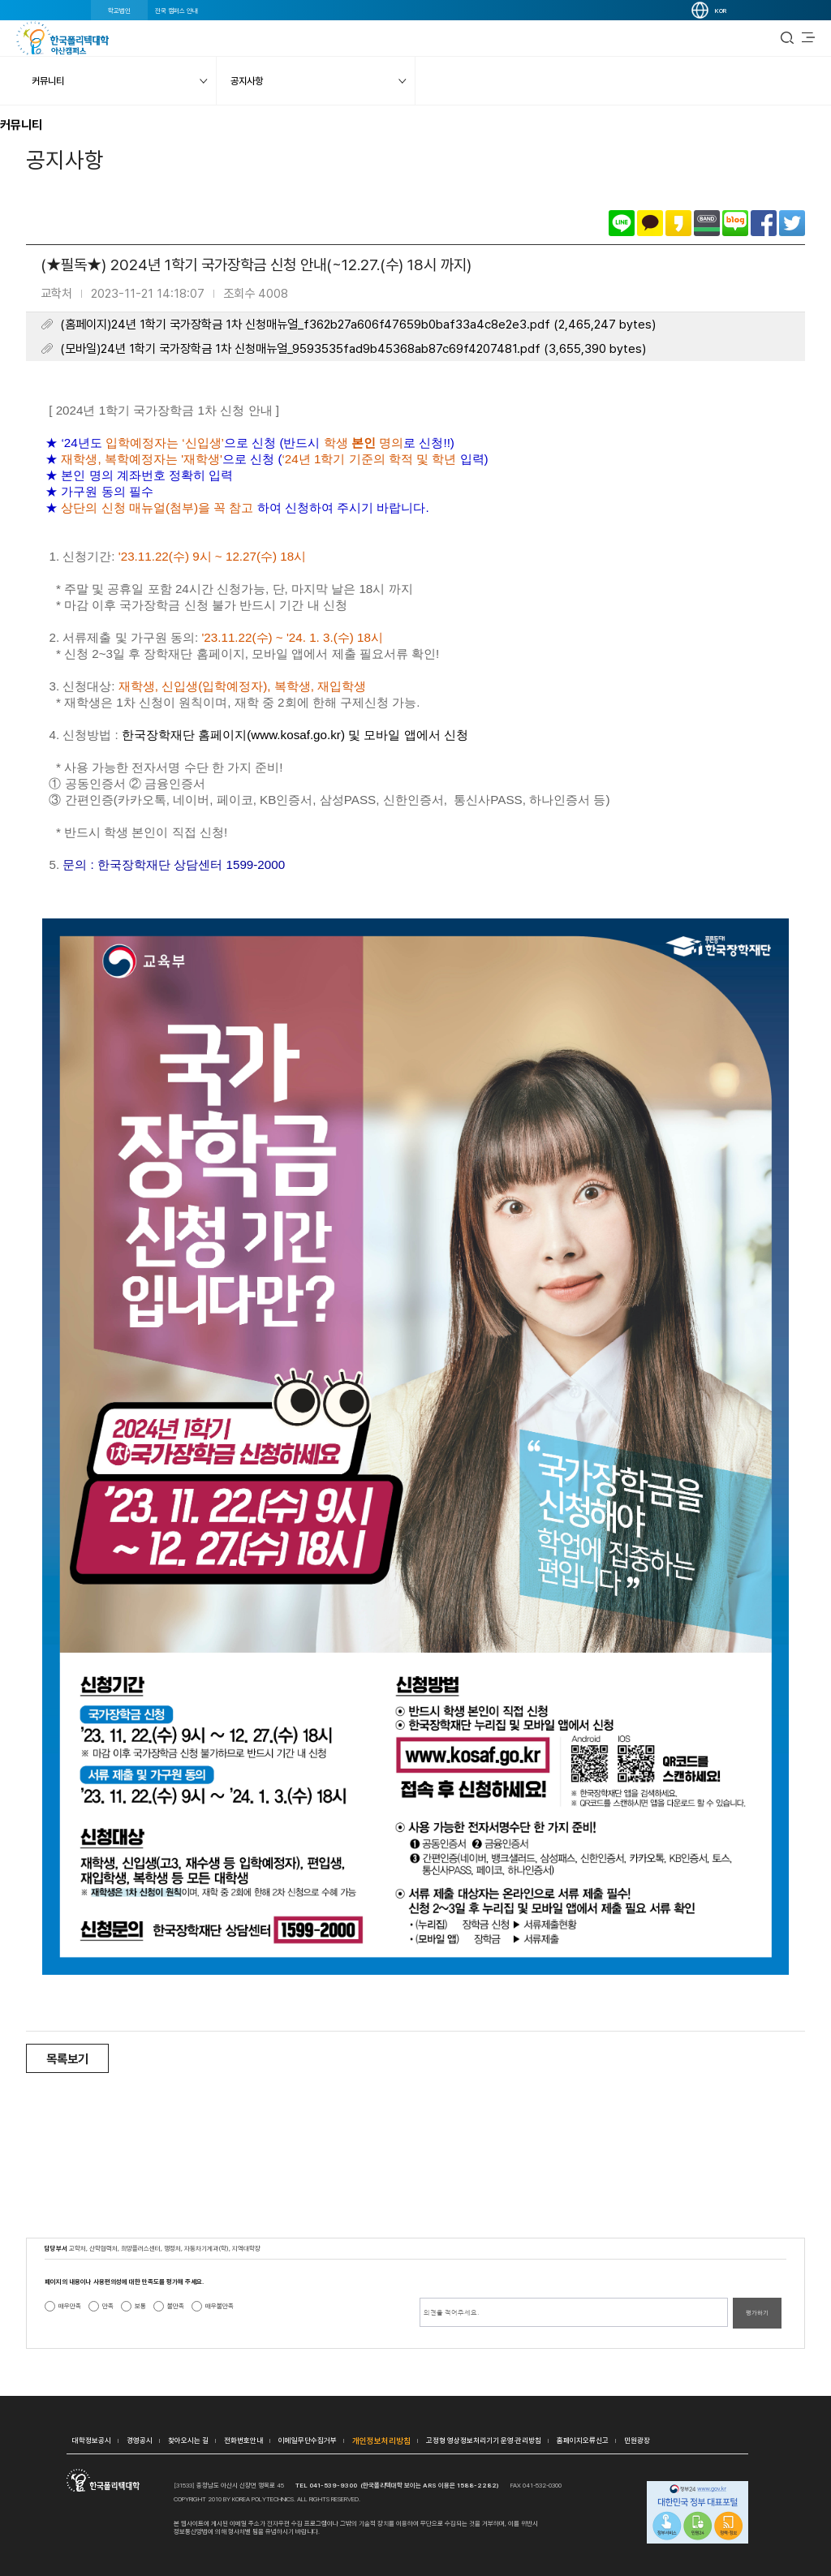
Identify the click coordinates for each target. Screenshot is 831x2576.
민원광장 (637, 2440)
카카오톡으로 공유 (650, 223)
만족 (108, 2306)
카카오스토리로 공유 (678, 223)
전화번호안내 (243, 2440)
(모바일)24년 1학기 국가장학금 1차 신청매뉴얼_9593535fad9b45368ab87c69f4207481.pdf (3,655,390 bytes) (353, 349)
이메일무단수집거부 (307, 2440)
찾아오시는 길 (188, 2440)
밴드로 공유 (707, 223)
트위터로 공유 (792, 223)
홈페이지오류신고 (583, 2440)
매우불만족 (219, 2306)
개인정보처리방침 (381, 2440)
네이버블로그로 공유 (735, 223)
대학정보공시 (91, 2440)
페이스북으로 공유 (764, 223)
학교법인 (119, 10)
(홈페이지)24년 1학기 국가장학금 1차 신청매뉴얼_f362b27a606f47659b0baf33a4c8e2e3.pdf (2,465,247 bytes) (358, 324)
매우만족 (69, 2306)
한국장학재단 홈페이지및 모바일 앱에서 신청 (295, 735)
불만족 (175, 2306)
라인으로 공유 (622, 223)
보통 (140, 2306)
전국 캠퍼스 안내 (176, 10)
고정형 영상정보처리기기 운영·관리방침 (483, 2440)
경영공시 (140, 2440)
